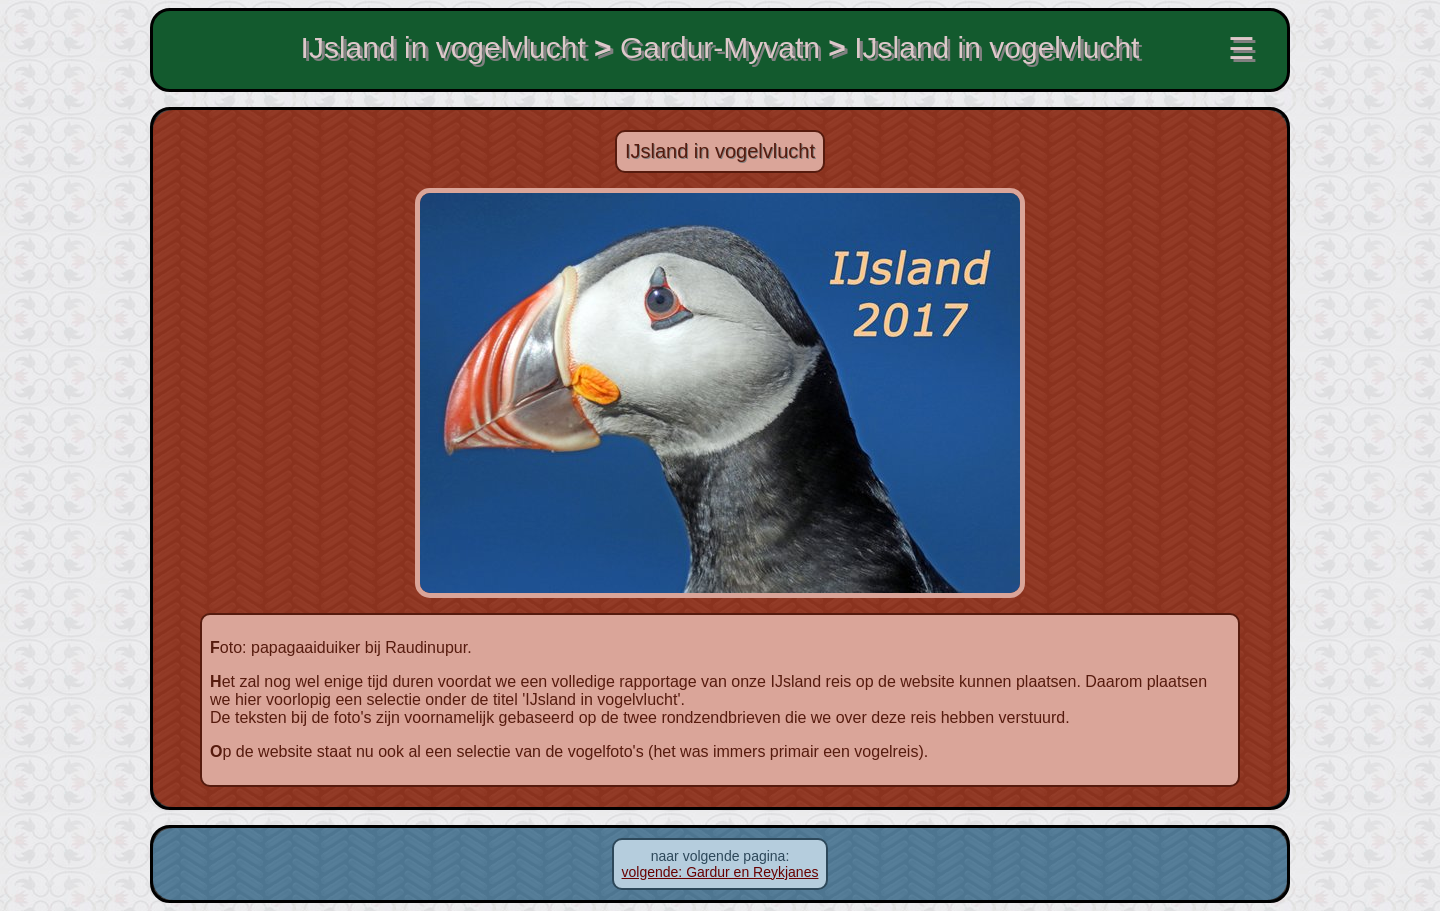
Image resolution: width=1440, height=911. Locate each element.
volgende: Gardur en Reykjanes (720, 872)
